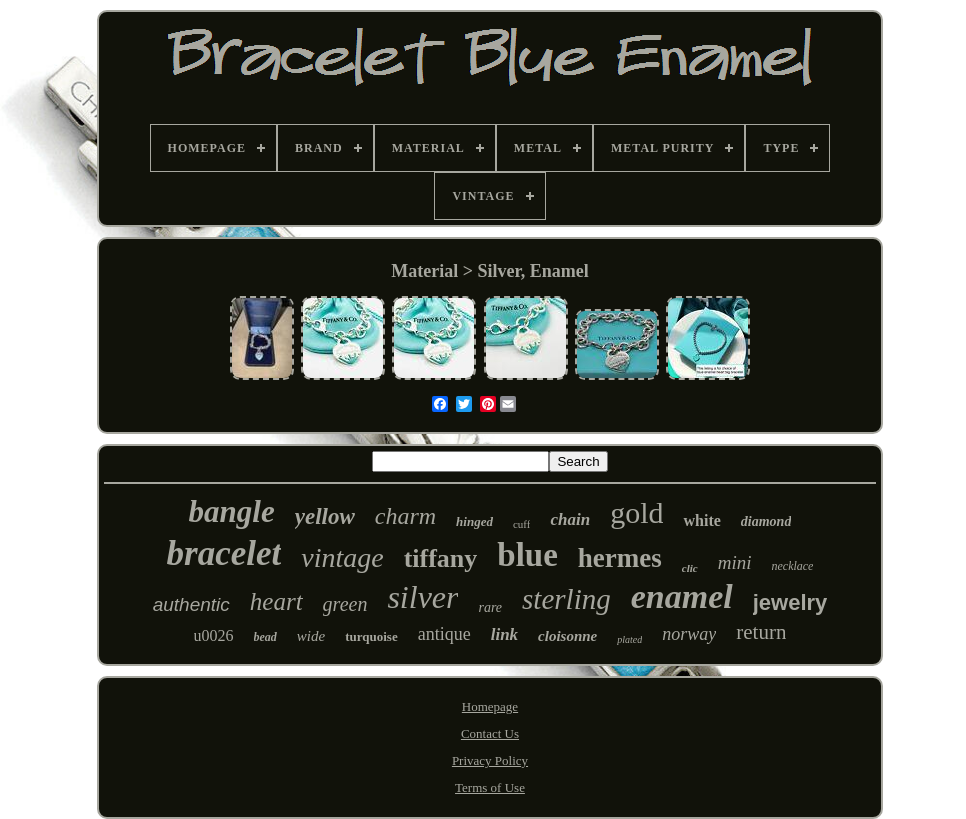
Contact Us (490, 733)
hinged (474, 521)
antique (444, 634)
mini (735, 562)
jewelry (790, 602)
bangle (232, 511)
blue (527, 555)
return (761, 632)
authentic (191, 604)
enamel (682, 596)
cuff (522, 524)
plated (629, 639)
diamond (766, 521)
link (504, 634)
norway (689, 634)
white (701, 520)
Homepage (490, 706)
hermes (620, 558)
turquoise (371, 636)
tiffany (441, 558)
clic (690, 568)
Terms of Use (490, 787)
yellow (325, 516)
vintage (342, 557)
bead (265, 637)
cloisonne (567, 636)
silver (422, 597)
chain (570, 519)
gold (636, 512)
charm (405, 516)
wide (311, 636)
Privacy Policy (490, 760)
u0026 (214, 635)
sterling (566, 599)
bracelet (224, 553)
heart (276, 601)
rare (490, 607)
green (345, 604)
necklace (792, 566)
